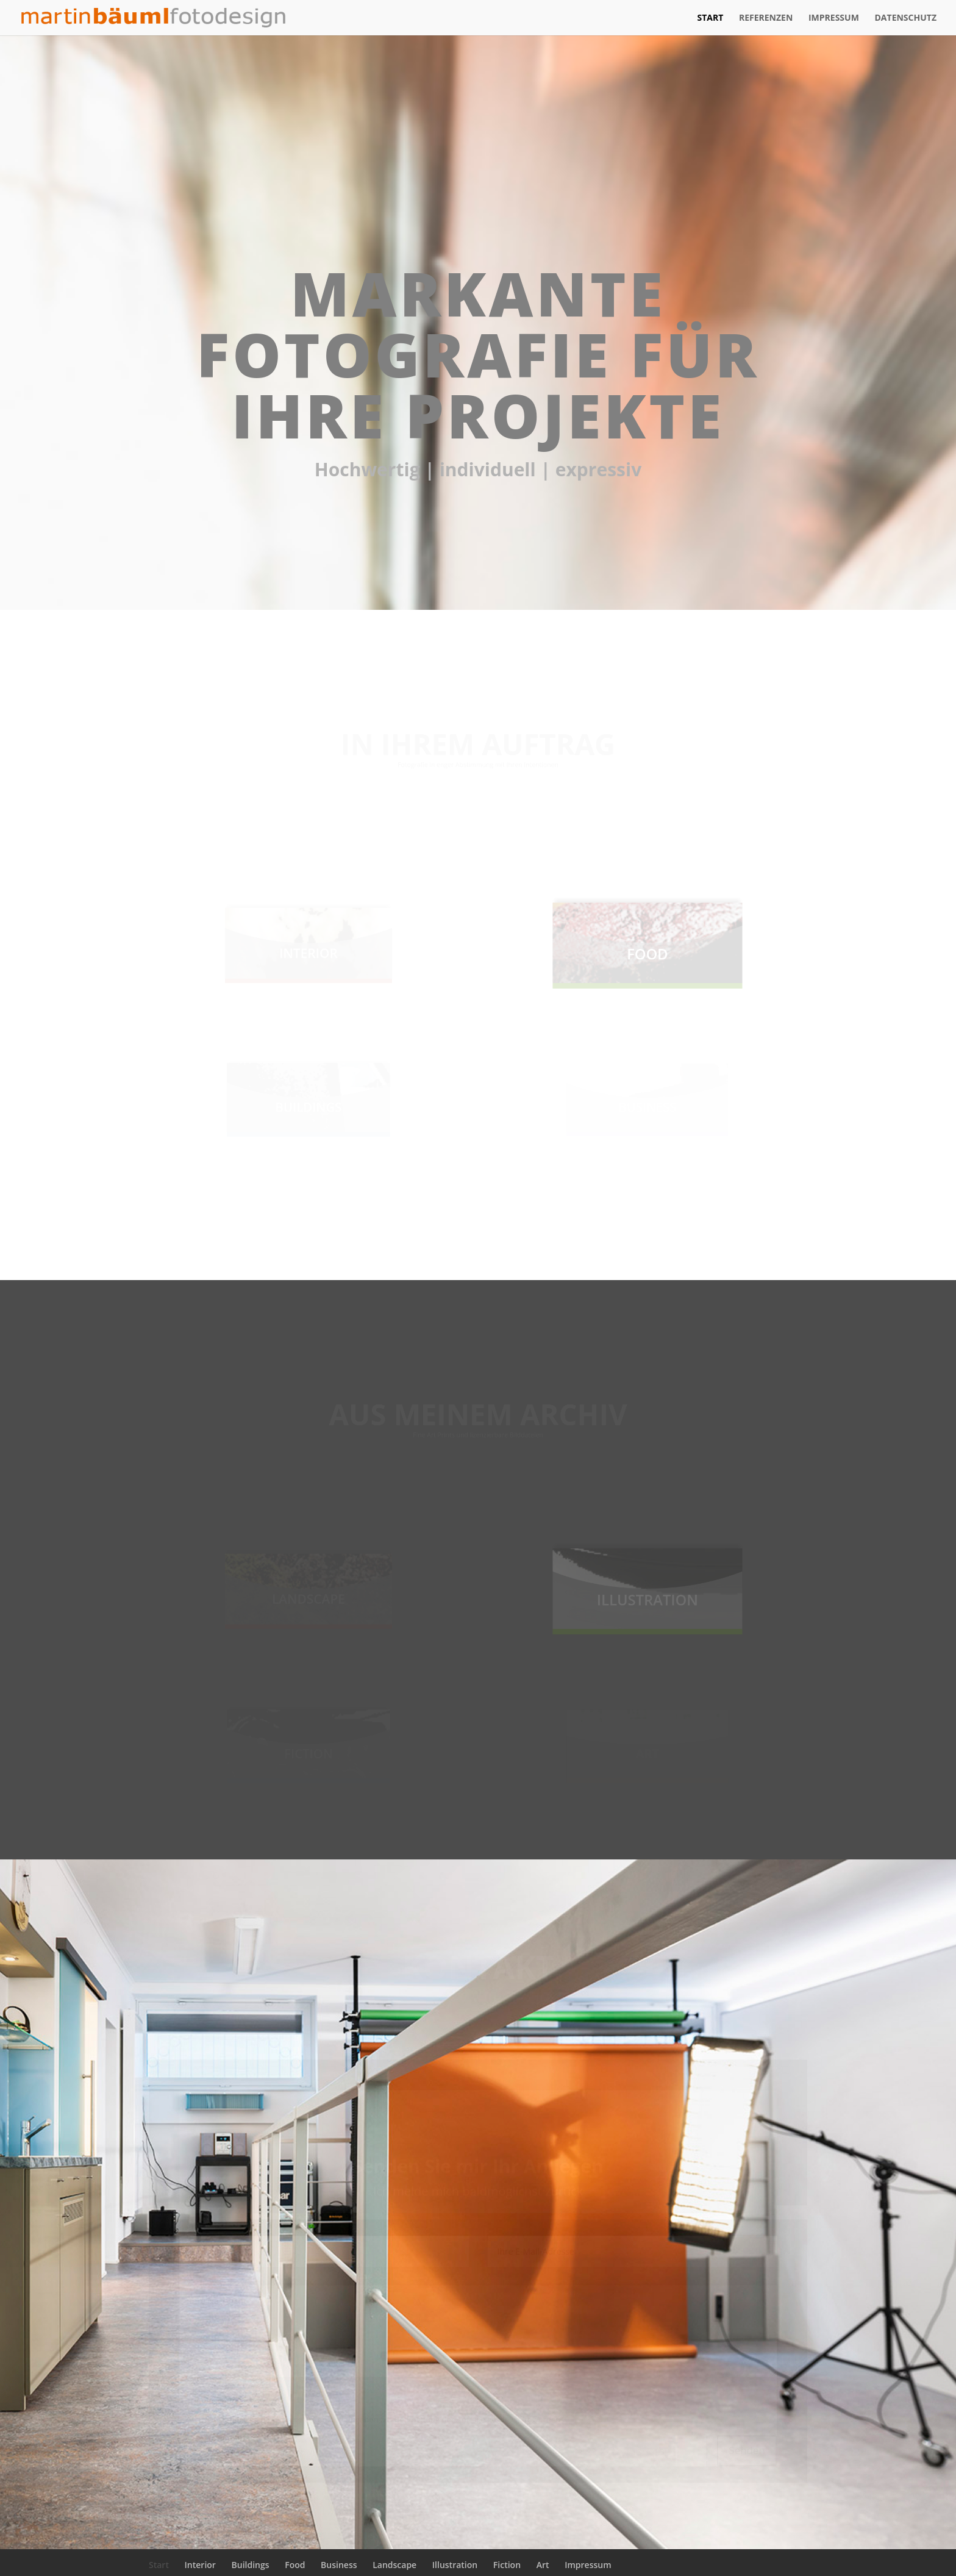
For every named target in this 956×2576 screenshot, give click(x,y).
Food (295, 2565)
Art (543, 2565)
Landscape (394, 2565)
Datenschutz (906, 18)
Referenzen (766, 18)
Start (710, 18)
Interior (200, 2565)
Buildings (250, 2565)
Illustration (454, 2565)
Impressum (833, 18)
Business (339, 2565)
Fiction (507, 2565)
